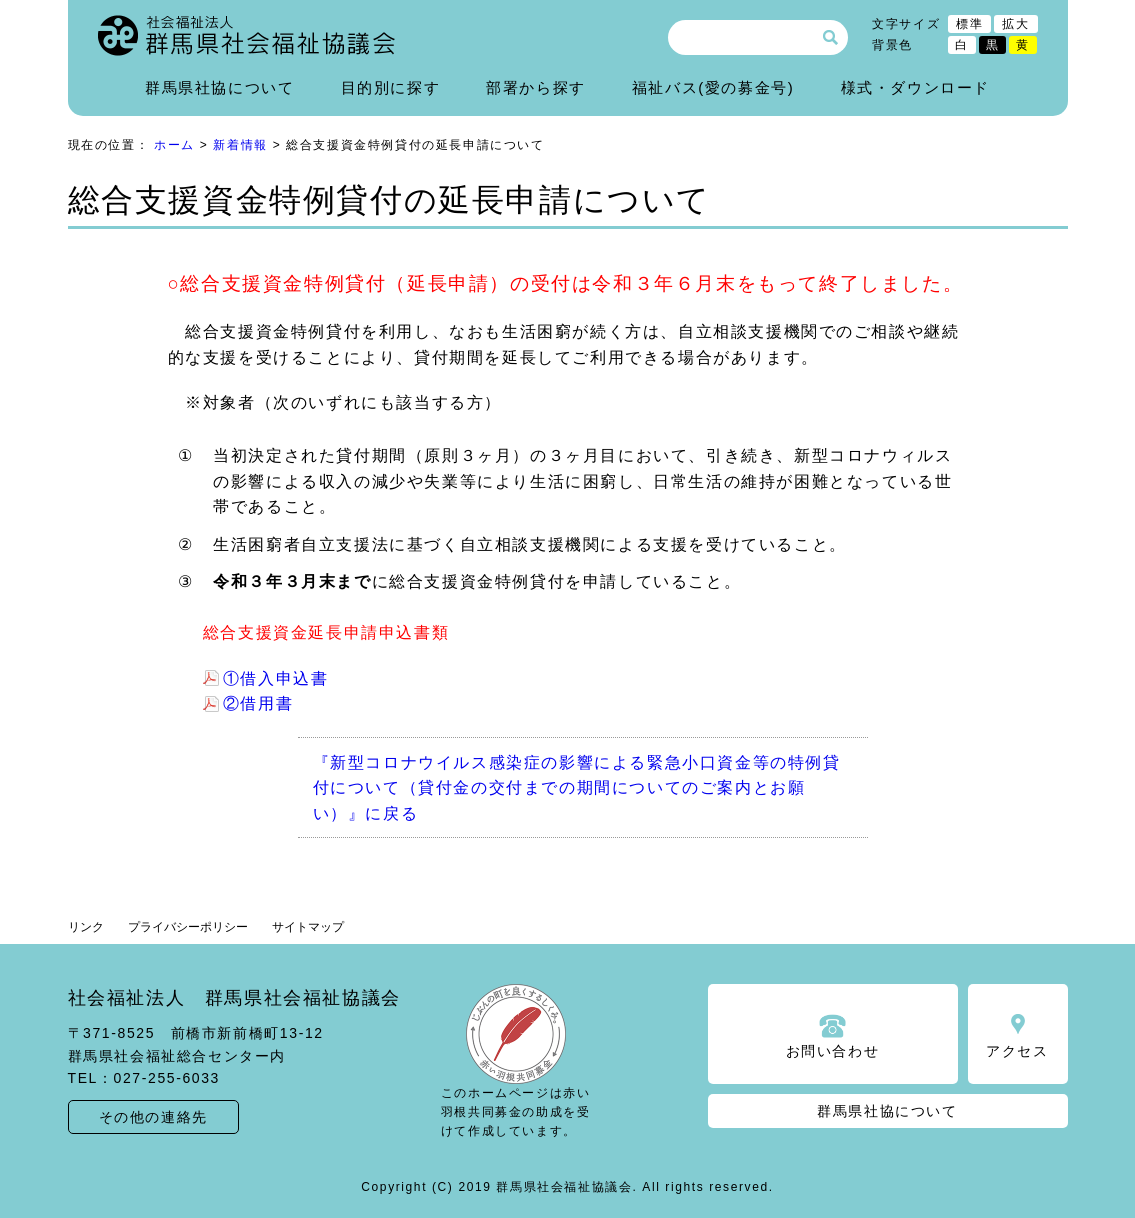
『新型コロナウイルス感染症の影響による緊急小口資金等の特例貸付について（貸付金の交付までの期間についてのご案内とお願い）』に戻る (577, 788)
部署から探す (536, 87)
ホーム (174, 145)
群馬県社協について (219, 87)
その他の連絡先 (153, 1117)
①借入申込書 (276, 678)
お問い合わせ (833, 1051)
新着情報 (240, 145)
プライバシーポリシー (188, 927)
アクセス (1017, 1051)
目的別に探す (391, 87)
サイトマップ (308, 927)
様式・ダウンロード (915, 87)
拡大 (1015, 24)
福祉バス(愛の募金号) (713, 87)
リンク (86, 927)
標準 (969, 24)
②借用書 (258, 703)
